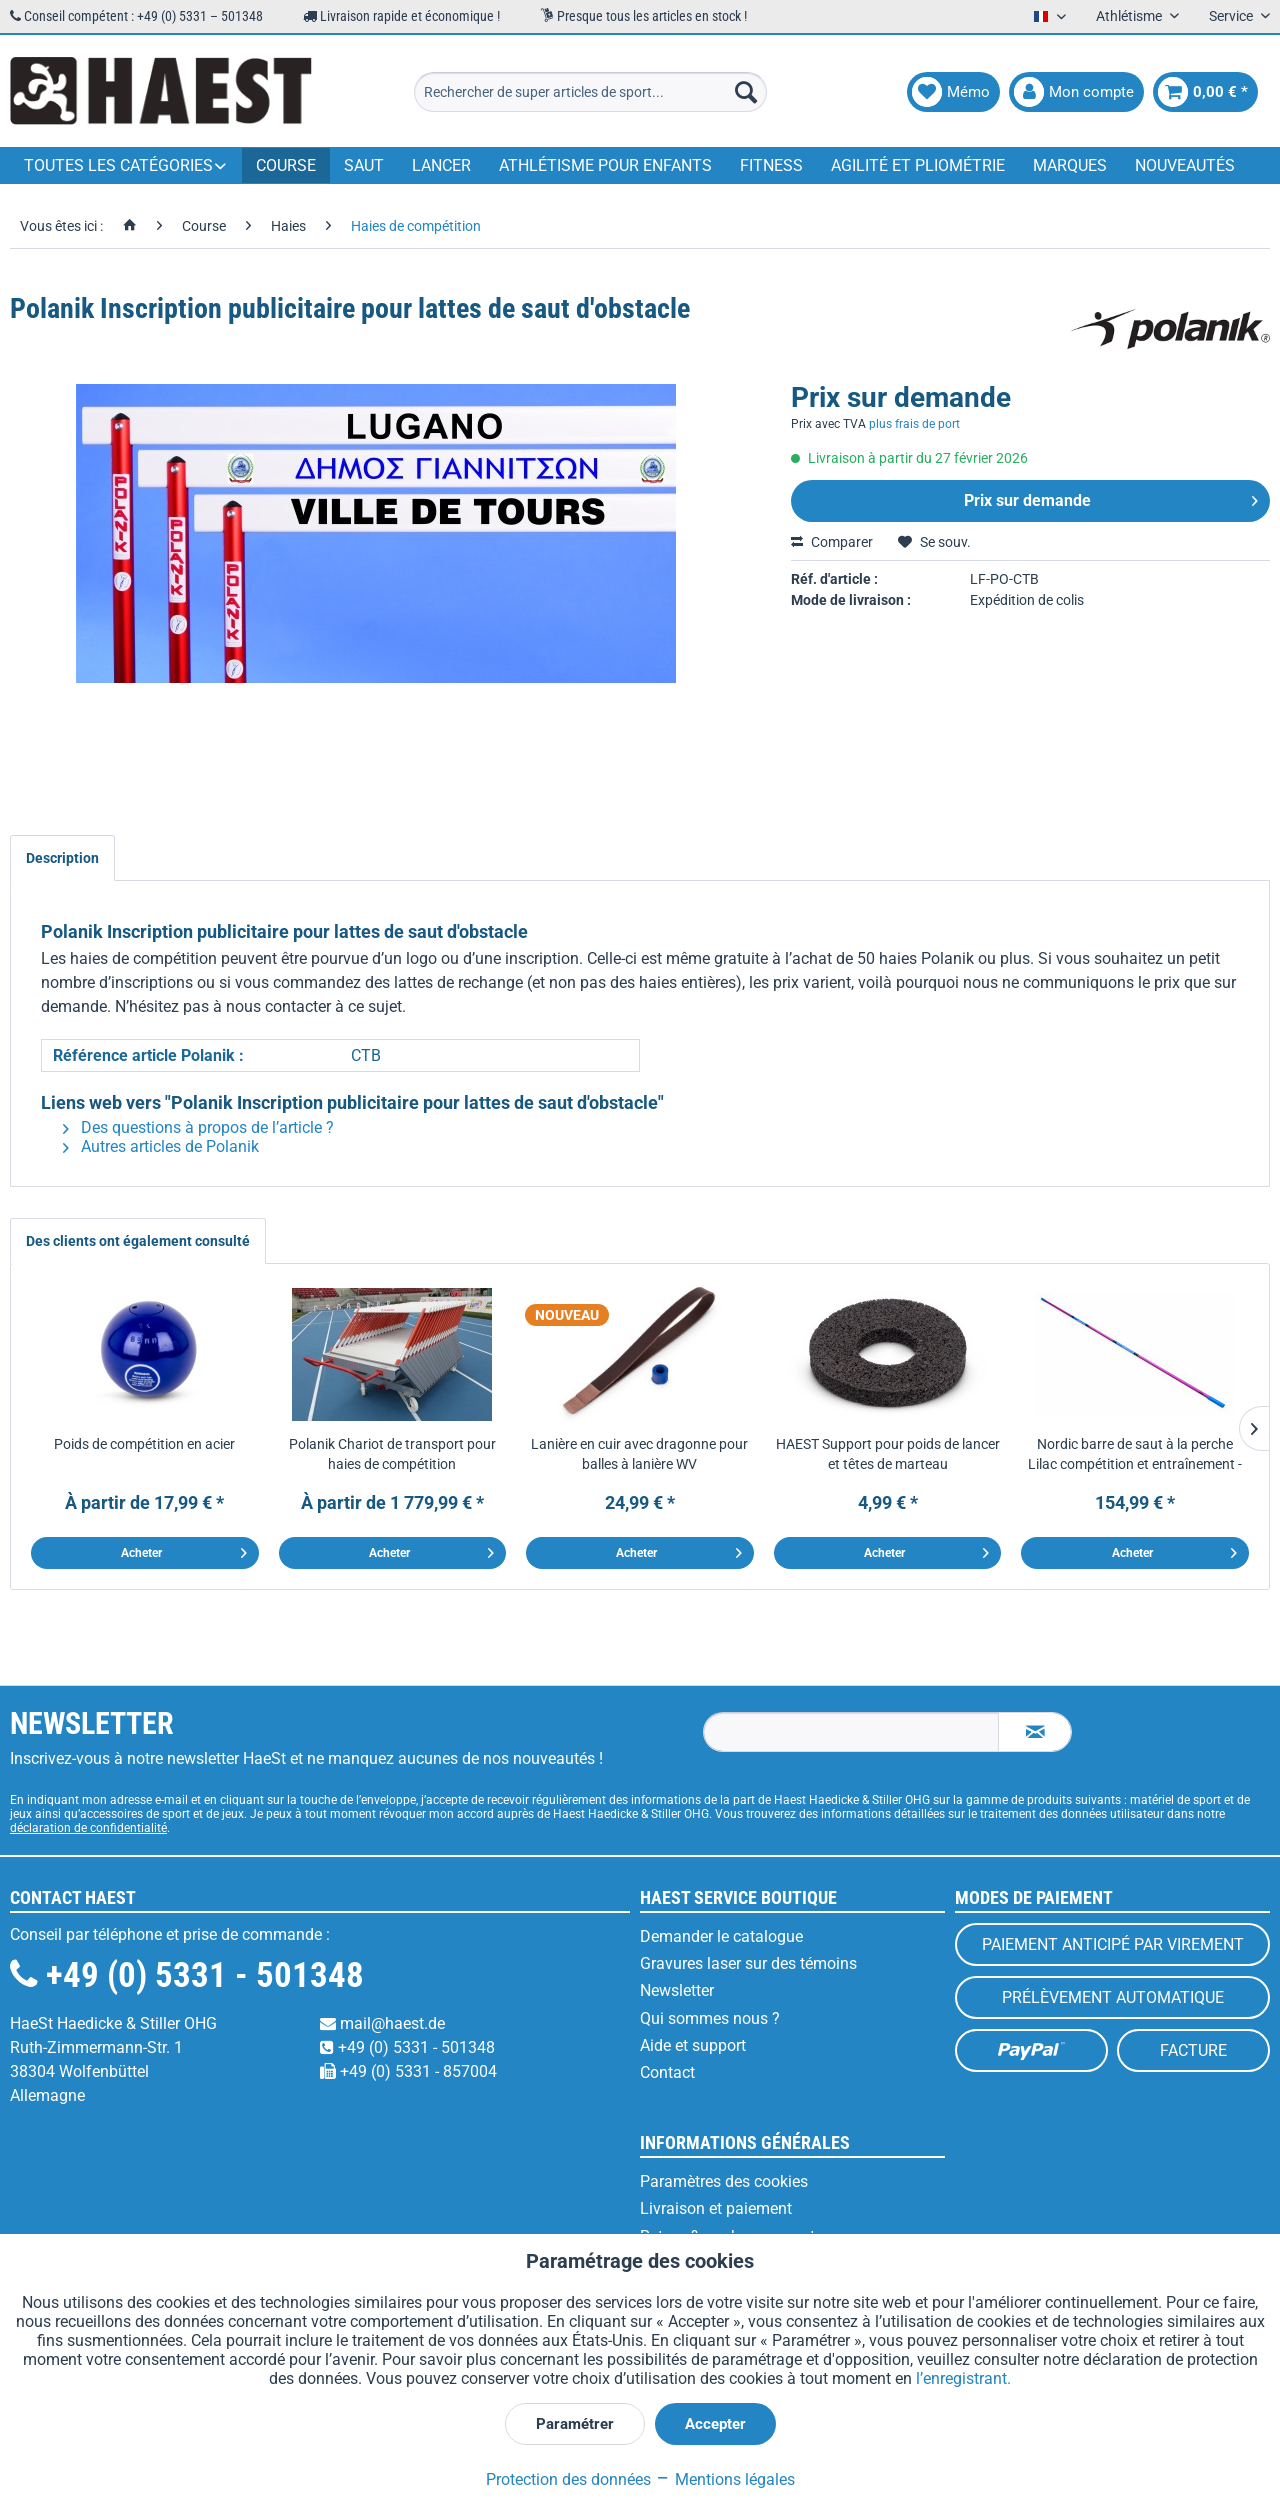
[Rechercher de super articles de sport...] (590, 92)
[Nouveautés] (1185, 165)
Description (62, 858)
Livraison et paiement (716, 2208)
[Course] (286, 165)
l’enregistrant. (963, 2378)
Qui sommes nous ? (710, 2018)
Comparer (832, 542)
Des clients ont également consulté (138, 1241)
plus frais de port (914, 424)
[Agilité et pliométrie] (918, 165)
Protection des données (568, 2479)
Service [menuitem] (1232, 16)
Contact (667, 2072)
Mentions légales (725, 2479)
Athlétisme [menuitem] (1130, 16)
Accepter (715, 2424)
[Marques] (1070, 165)
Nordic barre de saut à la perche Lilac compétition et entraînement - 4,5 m (1135, 1455)
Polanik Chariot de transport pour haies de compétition (392, 1454)
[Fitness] (771, 165)
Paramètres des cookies (724, 2181)
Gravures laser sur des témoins (748, 1963)
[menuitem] (590, 92)
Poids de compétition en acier (144, 1444)
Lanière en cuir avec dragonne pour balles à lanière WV (639, 1454)
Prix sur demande (1111, 497)
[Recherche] (746, 92)
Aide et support (693, 2045)
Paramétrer (575, 2424)
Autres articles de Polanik (161, 1146)
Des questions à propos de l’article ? (198, 1127)
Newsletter (677, 1990)
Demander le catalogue (721, 1936)
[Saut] (364, 165)
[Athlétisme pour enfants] (605, 165)
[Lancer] (441, 165)
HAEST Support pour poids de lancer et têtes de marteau (888, 1454)
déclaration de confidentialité (88, 1828)
